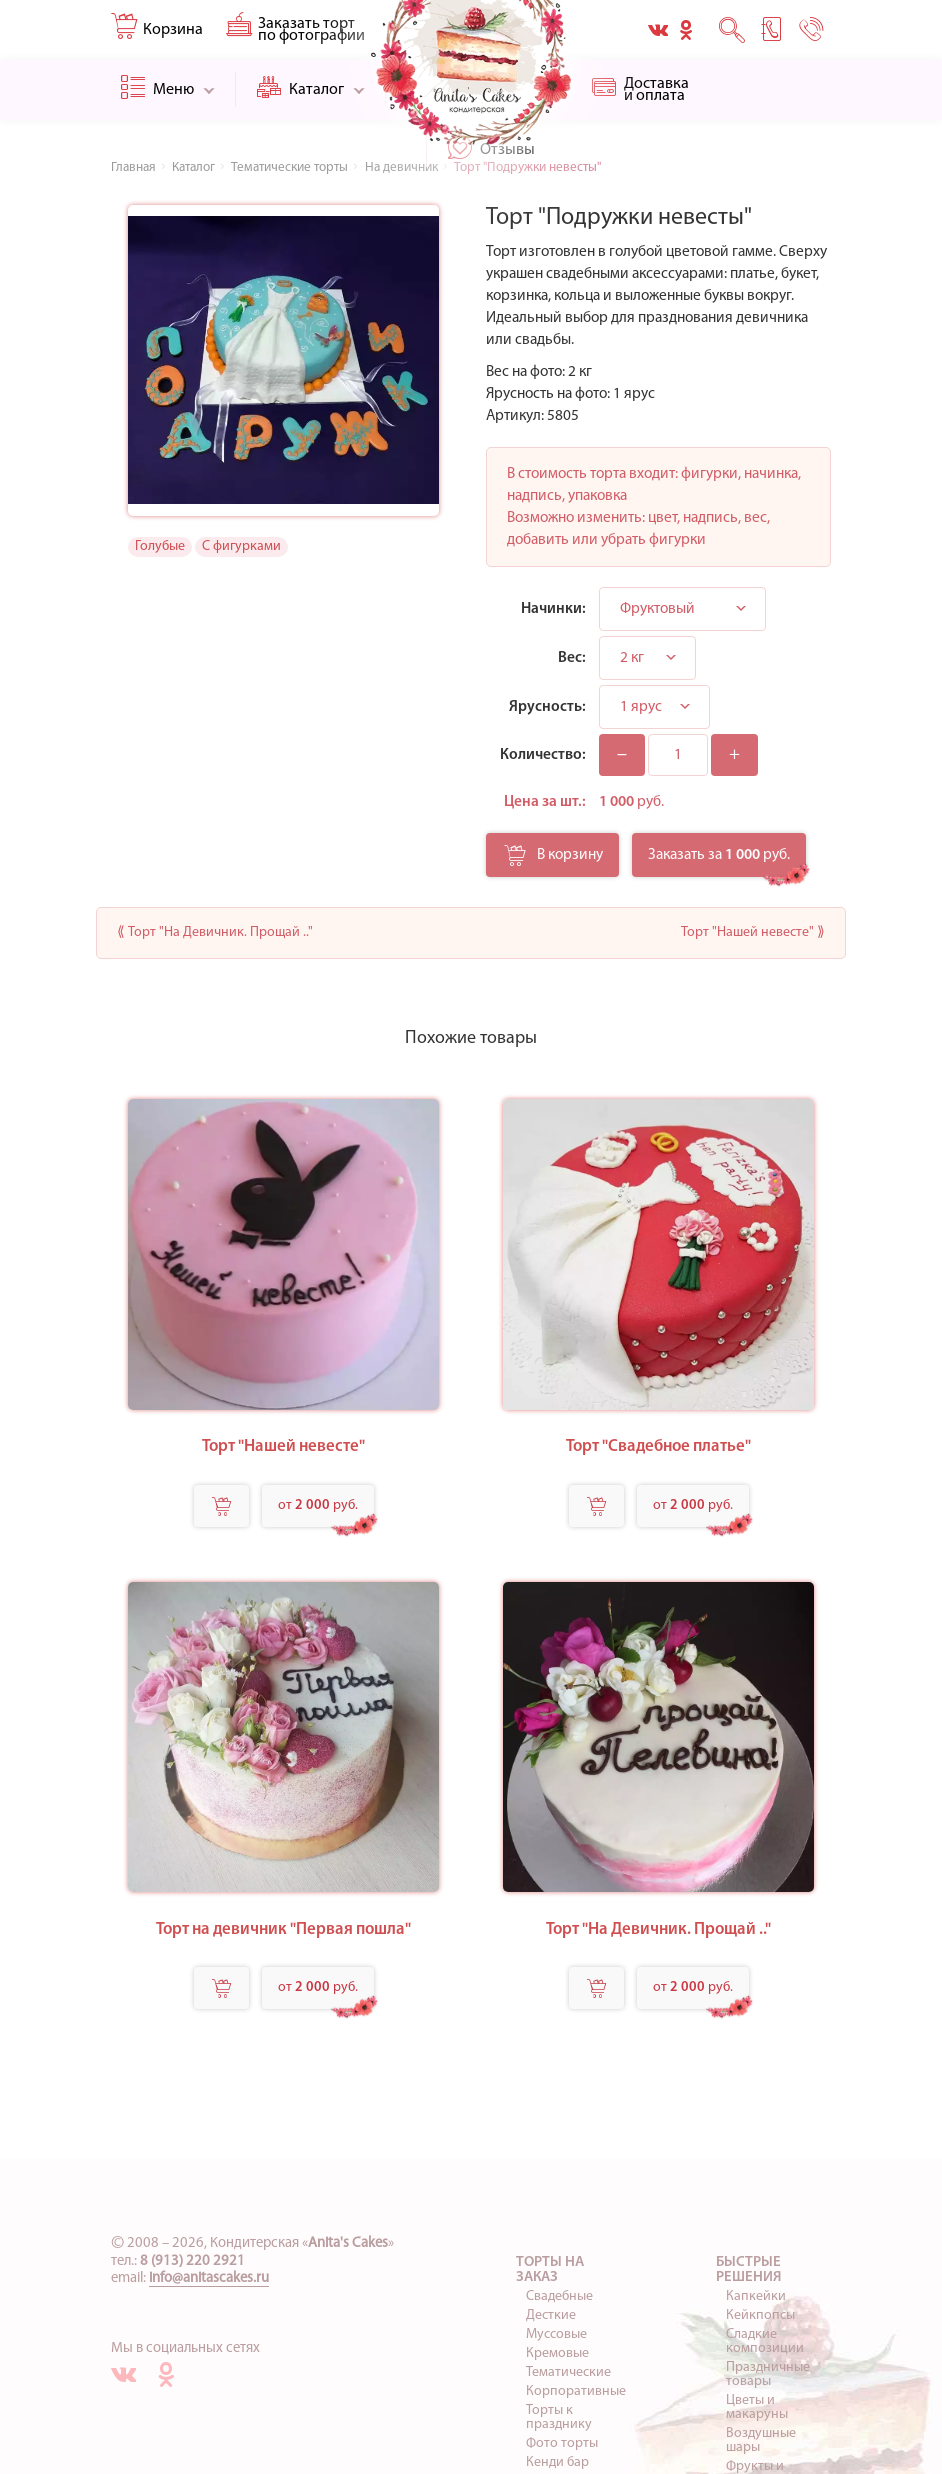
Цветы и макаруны (757, 2407)
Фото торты (562, 2443)
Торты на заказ (550, 2270)
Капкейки (756, 2296)
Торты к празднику (559, 2417)
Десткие (551, 2315)
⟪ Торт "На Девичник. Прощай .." (215, 932)
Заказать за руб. (719, 855)
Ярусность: (547, 707)
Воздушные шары (761, 2440)
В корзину (553, 861)
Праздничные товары (768, 2374)
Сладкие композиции (765, 2341)
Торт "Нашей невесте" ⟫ (753, 932)
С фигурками (241, 546)
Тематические (568, 2372)
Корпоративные (576, 2391)
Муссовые (556, 2334)
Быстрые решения (748, 2270)
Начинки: (553, 609)
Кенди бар (557, 2462)
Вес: (572, 658)
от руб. (318, 1505)
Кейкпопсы (760, 2315)
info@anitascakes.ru (209, 2278)
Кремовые (557, 2353)
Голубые (160, 546)
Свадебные (559, 2296)
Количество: (543, 755)
